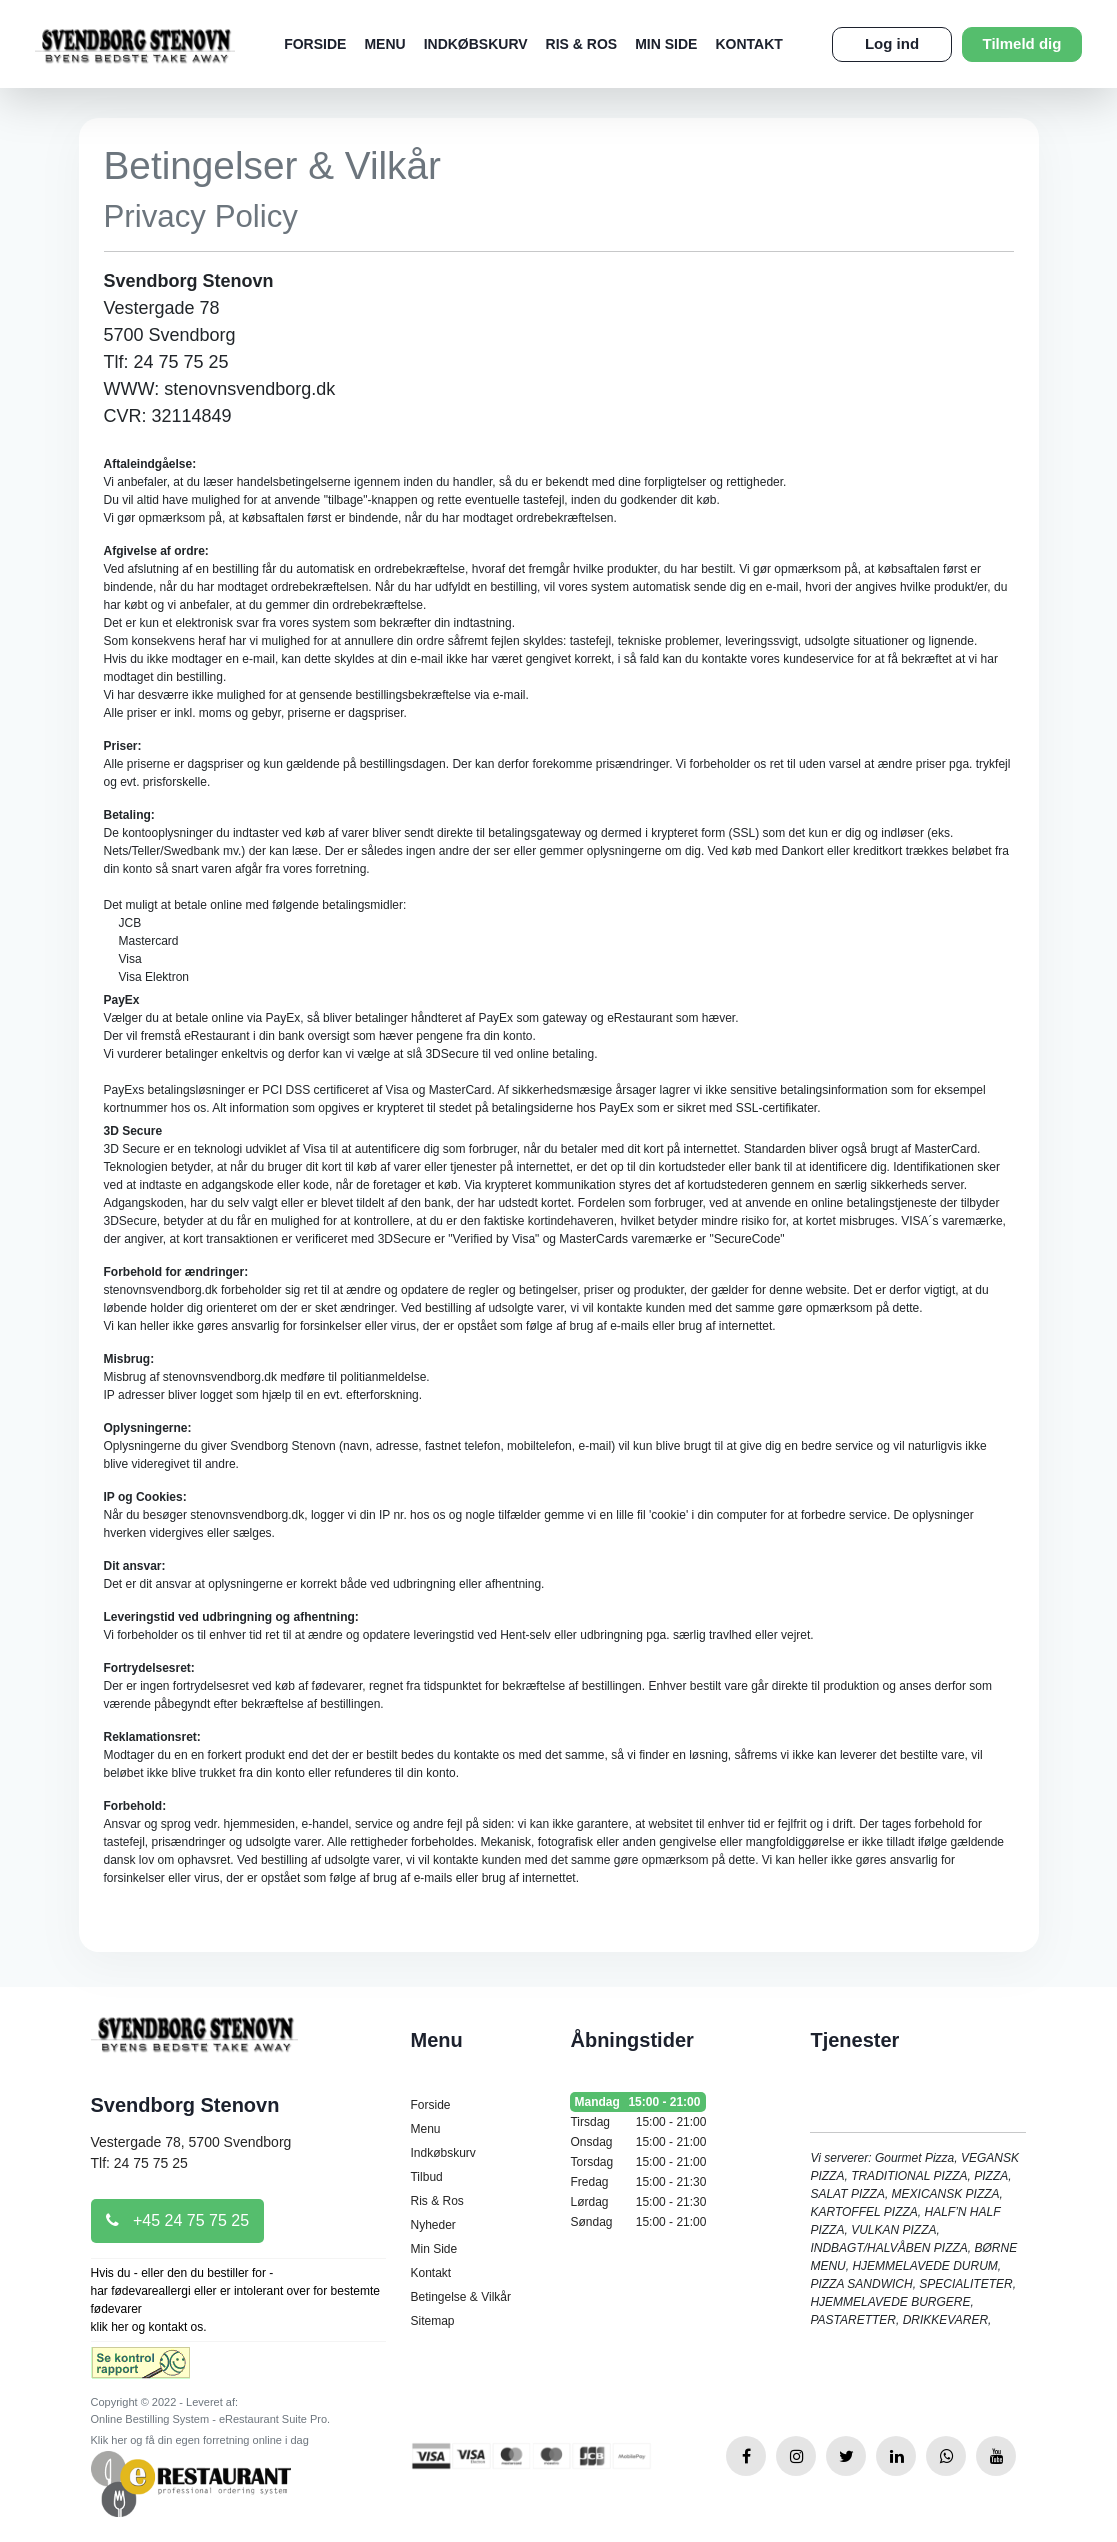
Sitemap (432, 2321)
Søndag (638, 2222)
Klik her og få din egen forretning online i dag (200, 2440)
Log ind (892, 43)
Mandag (638, 2102)
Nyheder (432, 2225)
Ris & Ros (582, 44)
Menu (384, 44)
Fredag (638, 2182)
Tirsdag (638, 2122)
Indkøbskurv (476, 44)
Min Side (666, 44)
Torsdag (638, 2162)
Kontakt (748, 44)
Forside (315, 44)
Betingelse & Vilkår (460, 2297)
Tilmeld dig (1022, 43)
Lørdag (638, 2202)
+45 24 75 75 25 (178, 2220)
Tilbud (426, 2177)
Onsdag (638, 2142)
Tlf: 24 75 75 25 (139, 2163)
